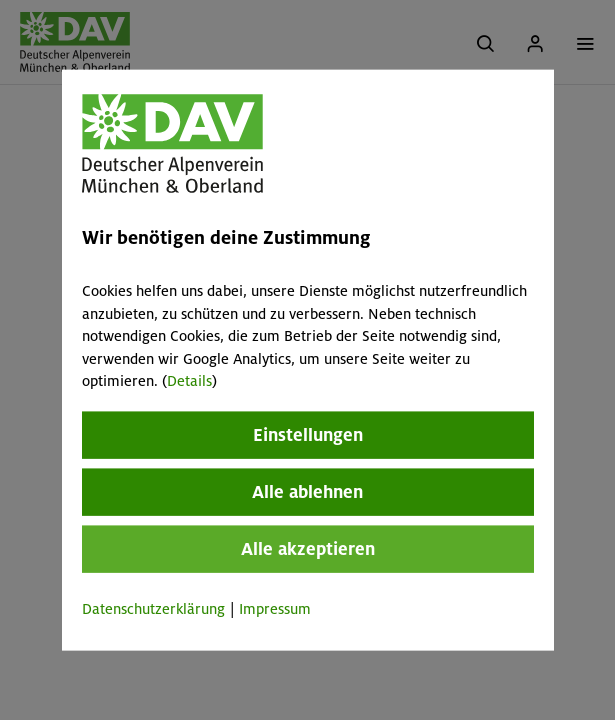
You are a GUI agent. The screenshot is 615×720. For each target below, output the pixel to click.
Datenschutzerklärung (153, 609)
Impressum (275, 609)
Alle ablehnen (307, 492)
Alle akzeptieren (308, 549)
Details (189, 381)
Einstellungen (308, 435)
